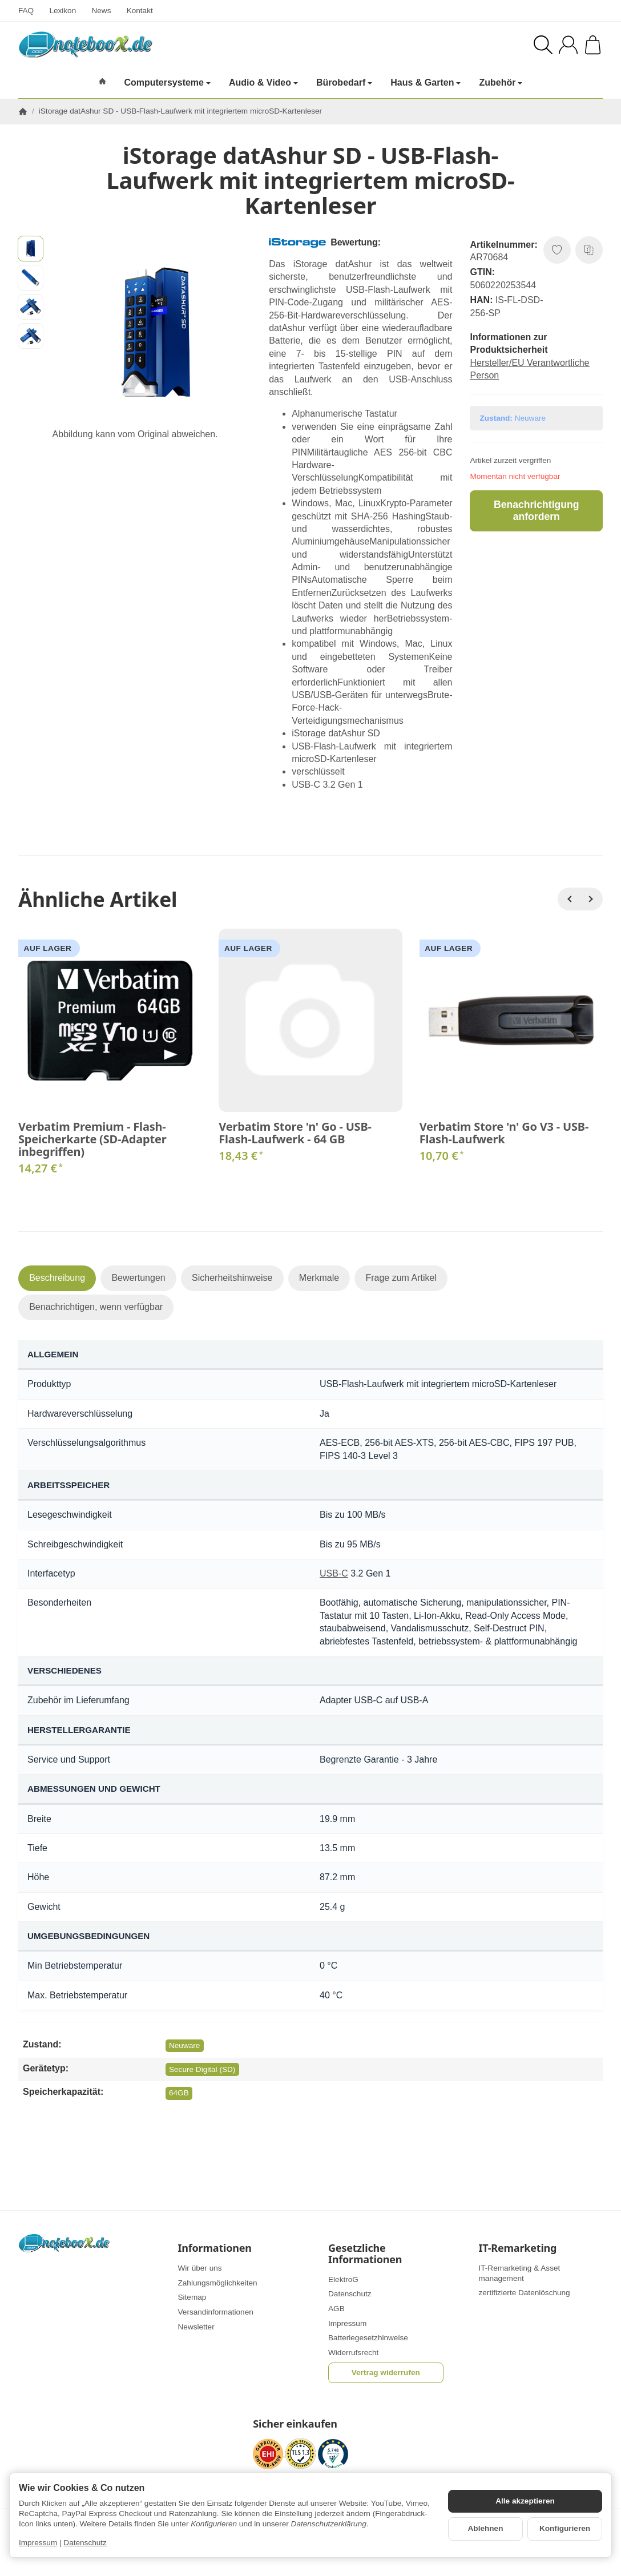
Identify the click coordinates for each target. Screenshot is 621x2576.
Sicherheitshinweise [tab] (232, 1278)
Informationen (215, 2248)
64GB (179, 2093)
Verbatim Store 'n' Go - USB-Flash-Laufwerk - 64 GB (295, 1133)
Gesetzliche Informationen (365, 2254)
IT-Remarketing (518, 2248)
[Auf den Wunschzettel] (557, 250)
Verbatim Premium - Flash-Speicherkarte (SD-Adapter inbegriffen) (92, 1139)
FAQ (26, 10)
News (101, 10)
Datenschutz (85, 2542)
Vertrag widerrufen (386, 2372)
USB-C (334, 1573)
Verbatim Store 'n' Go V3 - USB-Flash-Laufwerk (504, 1133)
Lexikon (62, 10)
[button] (30, 248)
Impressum (38, 2542)
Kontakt (140, 10)
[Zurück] (569, 899)
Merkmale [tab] (319, 1278)
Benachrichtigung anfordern (536, 510)
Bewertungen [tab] (138, 1278)
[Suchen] (543, 45)
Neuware (184, 2045)
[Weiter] (591, 899)
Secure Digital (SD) (202, 2069)
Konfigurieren (564, 2528)
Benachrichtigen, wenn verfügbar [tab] (96, 1307)
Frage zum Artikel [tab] (400, 1278)
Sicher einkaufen (295, 2424)
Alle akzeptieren (525, 2501)
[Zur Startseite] (149, 44)
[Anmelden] (568, 45)
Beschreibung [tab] (57, 1278)
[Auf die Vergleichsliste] (589, 250)
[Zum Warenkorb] (593, 45)
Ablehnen (485, 2528)
